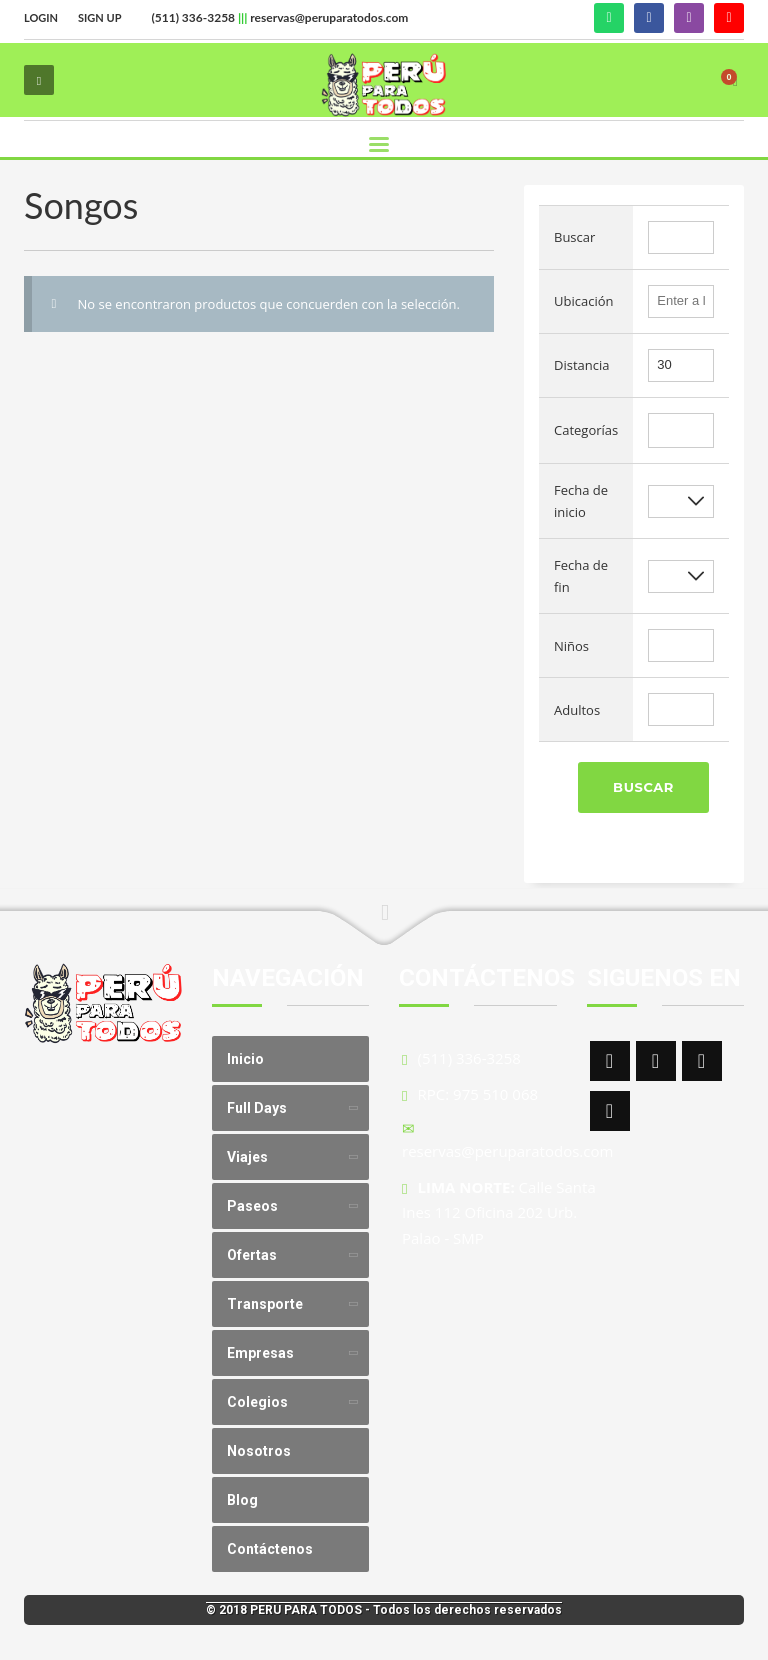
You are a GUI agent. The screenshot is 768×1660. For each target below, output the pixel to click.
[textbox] (659, 431)
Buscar (643, 787)
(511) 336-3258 (193, 17)
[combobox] (681, 430)
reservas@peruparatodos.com (329, 17)
